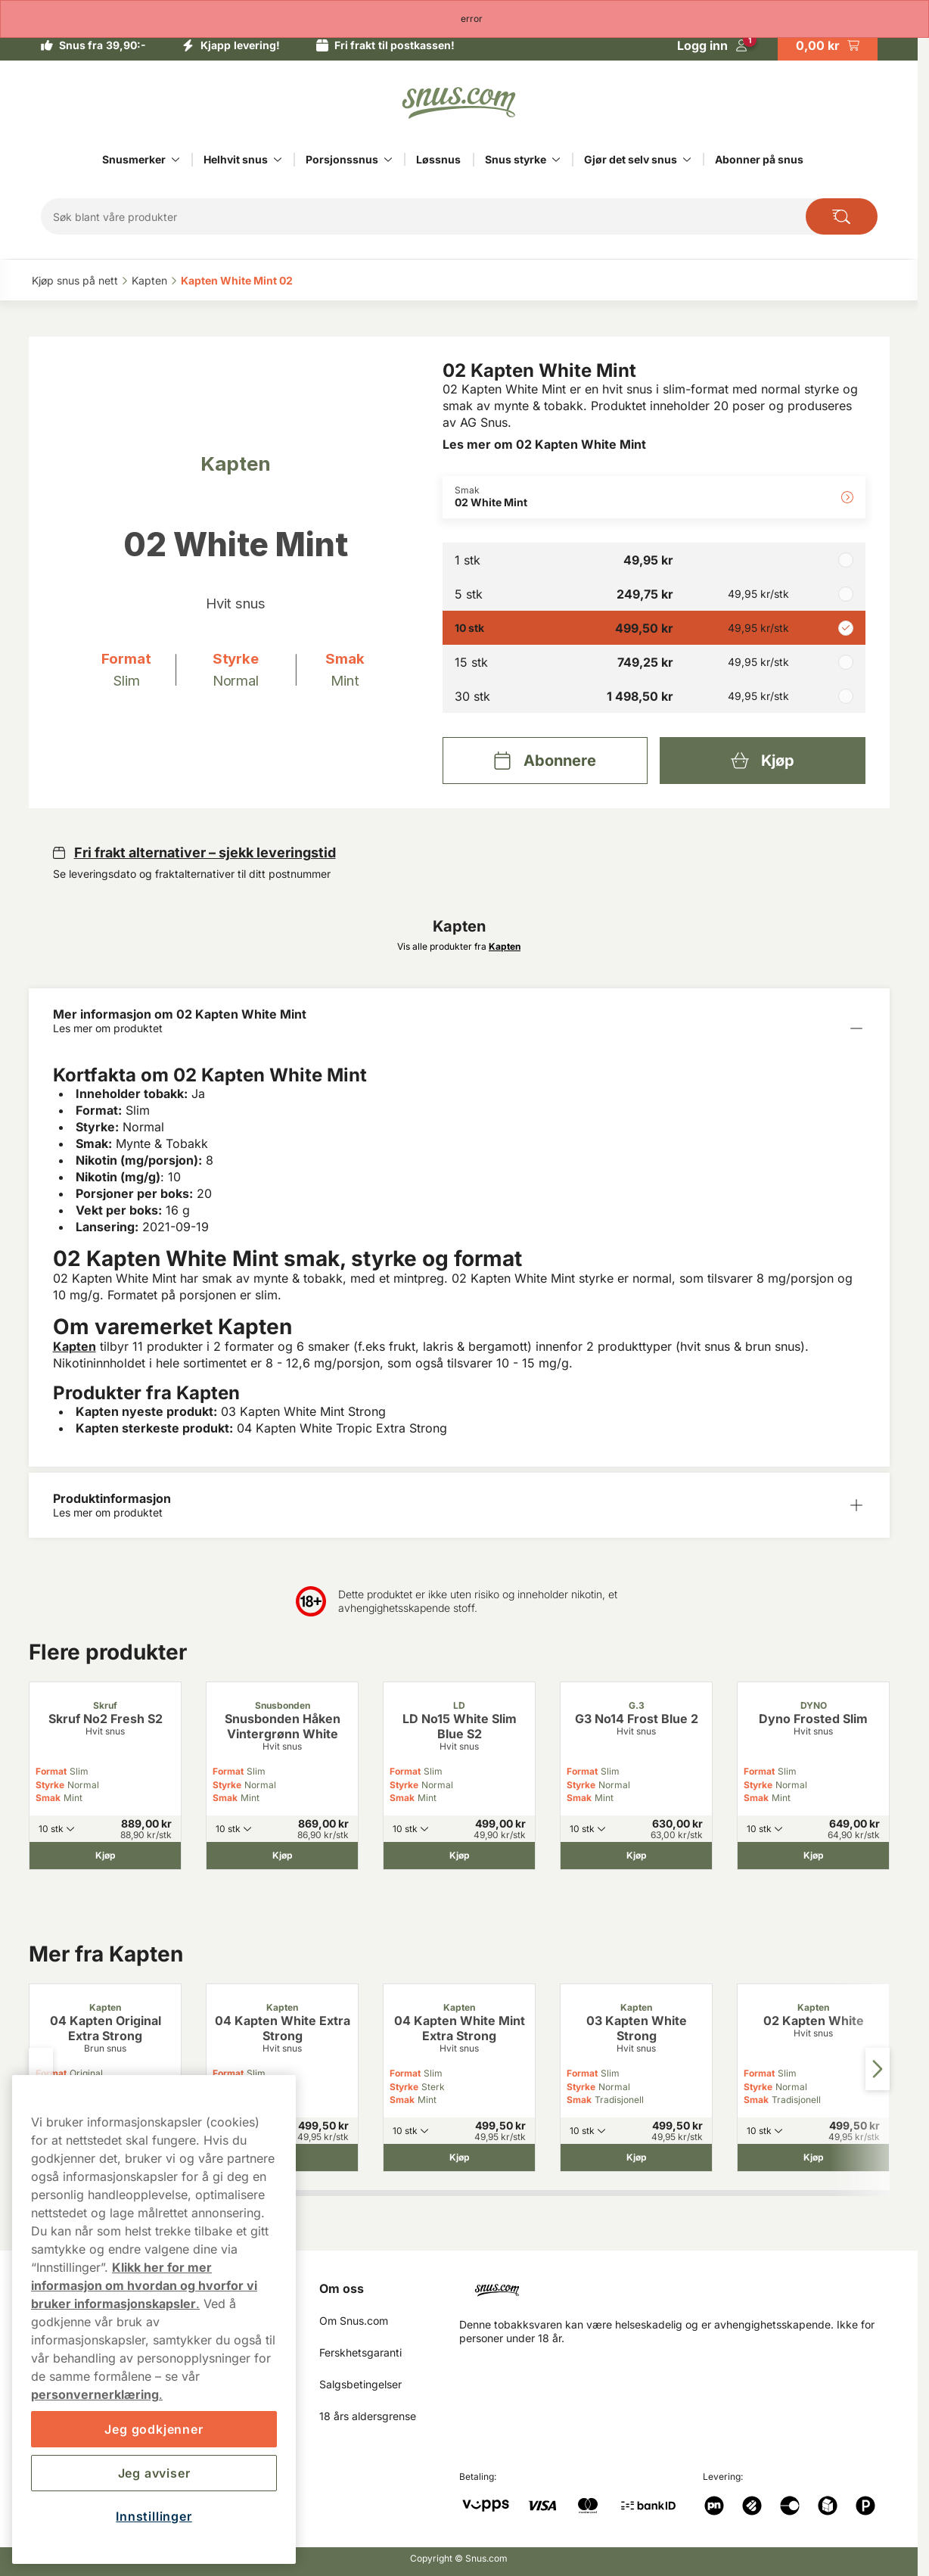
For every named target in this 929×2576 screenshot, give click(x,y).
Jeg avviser (154, 2473)
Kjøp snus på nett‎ (75, 280)
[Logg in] (712, 45)
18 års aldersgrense (367, 2416)
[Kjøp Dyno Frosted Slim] (813, 1855)
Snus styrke (515, 159)
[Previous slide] (41, 2069)
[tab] (336, 2193)
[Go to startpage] (459, 103)
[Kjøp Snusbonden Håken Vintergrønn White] (282, 1855)
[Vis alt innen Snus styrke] (556, 159)
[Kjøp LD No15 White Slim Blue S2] (459, 1855)
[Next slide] (877, 2069)
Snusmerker (134, 159)
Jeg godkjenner (153, 2429)
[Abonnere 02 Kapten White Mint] (545, 760)
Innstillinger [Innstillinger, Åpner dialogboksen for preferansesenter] (153, 2516)
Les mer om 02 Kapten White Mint (544, 444)
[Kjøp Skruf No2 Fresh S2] (105, 1855)
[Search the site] (842, 216)
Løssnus (438, 159)
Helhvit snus (236, 159)
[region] (154, 2319)
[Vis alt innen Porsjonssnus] (388, 159)
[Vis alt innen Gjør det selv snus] (687, 159)
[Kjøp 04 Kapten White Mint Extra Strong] (459, 2157)
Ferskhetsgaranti (360, 2352)
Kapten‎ (149, 280)
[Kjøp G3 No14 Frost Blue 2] (636, 1855)
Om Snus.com (353, 2320)
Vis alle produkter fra (458, 946)
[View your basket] (828, 45)
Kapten (74, 1346)
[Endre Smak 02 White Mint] (654, 497)
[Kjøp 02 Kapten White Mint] (762, 760)
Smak (48, 1797)
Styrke (50, 1784)
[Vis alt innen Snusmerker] (175, 159)
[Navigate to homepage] (680, 2284)
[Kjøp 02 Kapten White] (813, 2157)
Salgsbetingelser (360, 2384)
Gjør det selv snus (630, 159)
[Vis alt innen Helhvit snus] (277, 159)
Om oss (341, 2288)
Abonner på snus (759, 159)
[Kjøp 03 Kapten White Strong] (636, 2157)
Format (51, 1771)
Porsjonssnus (342, 159)
